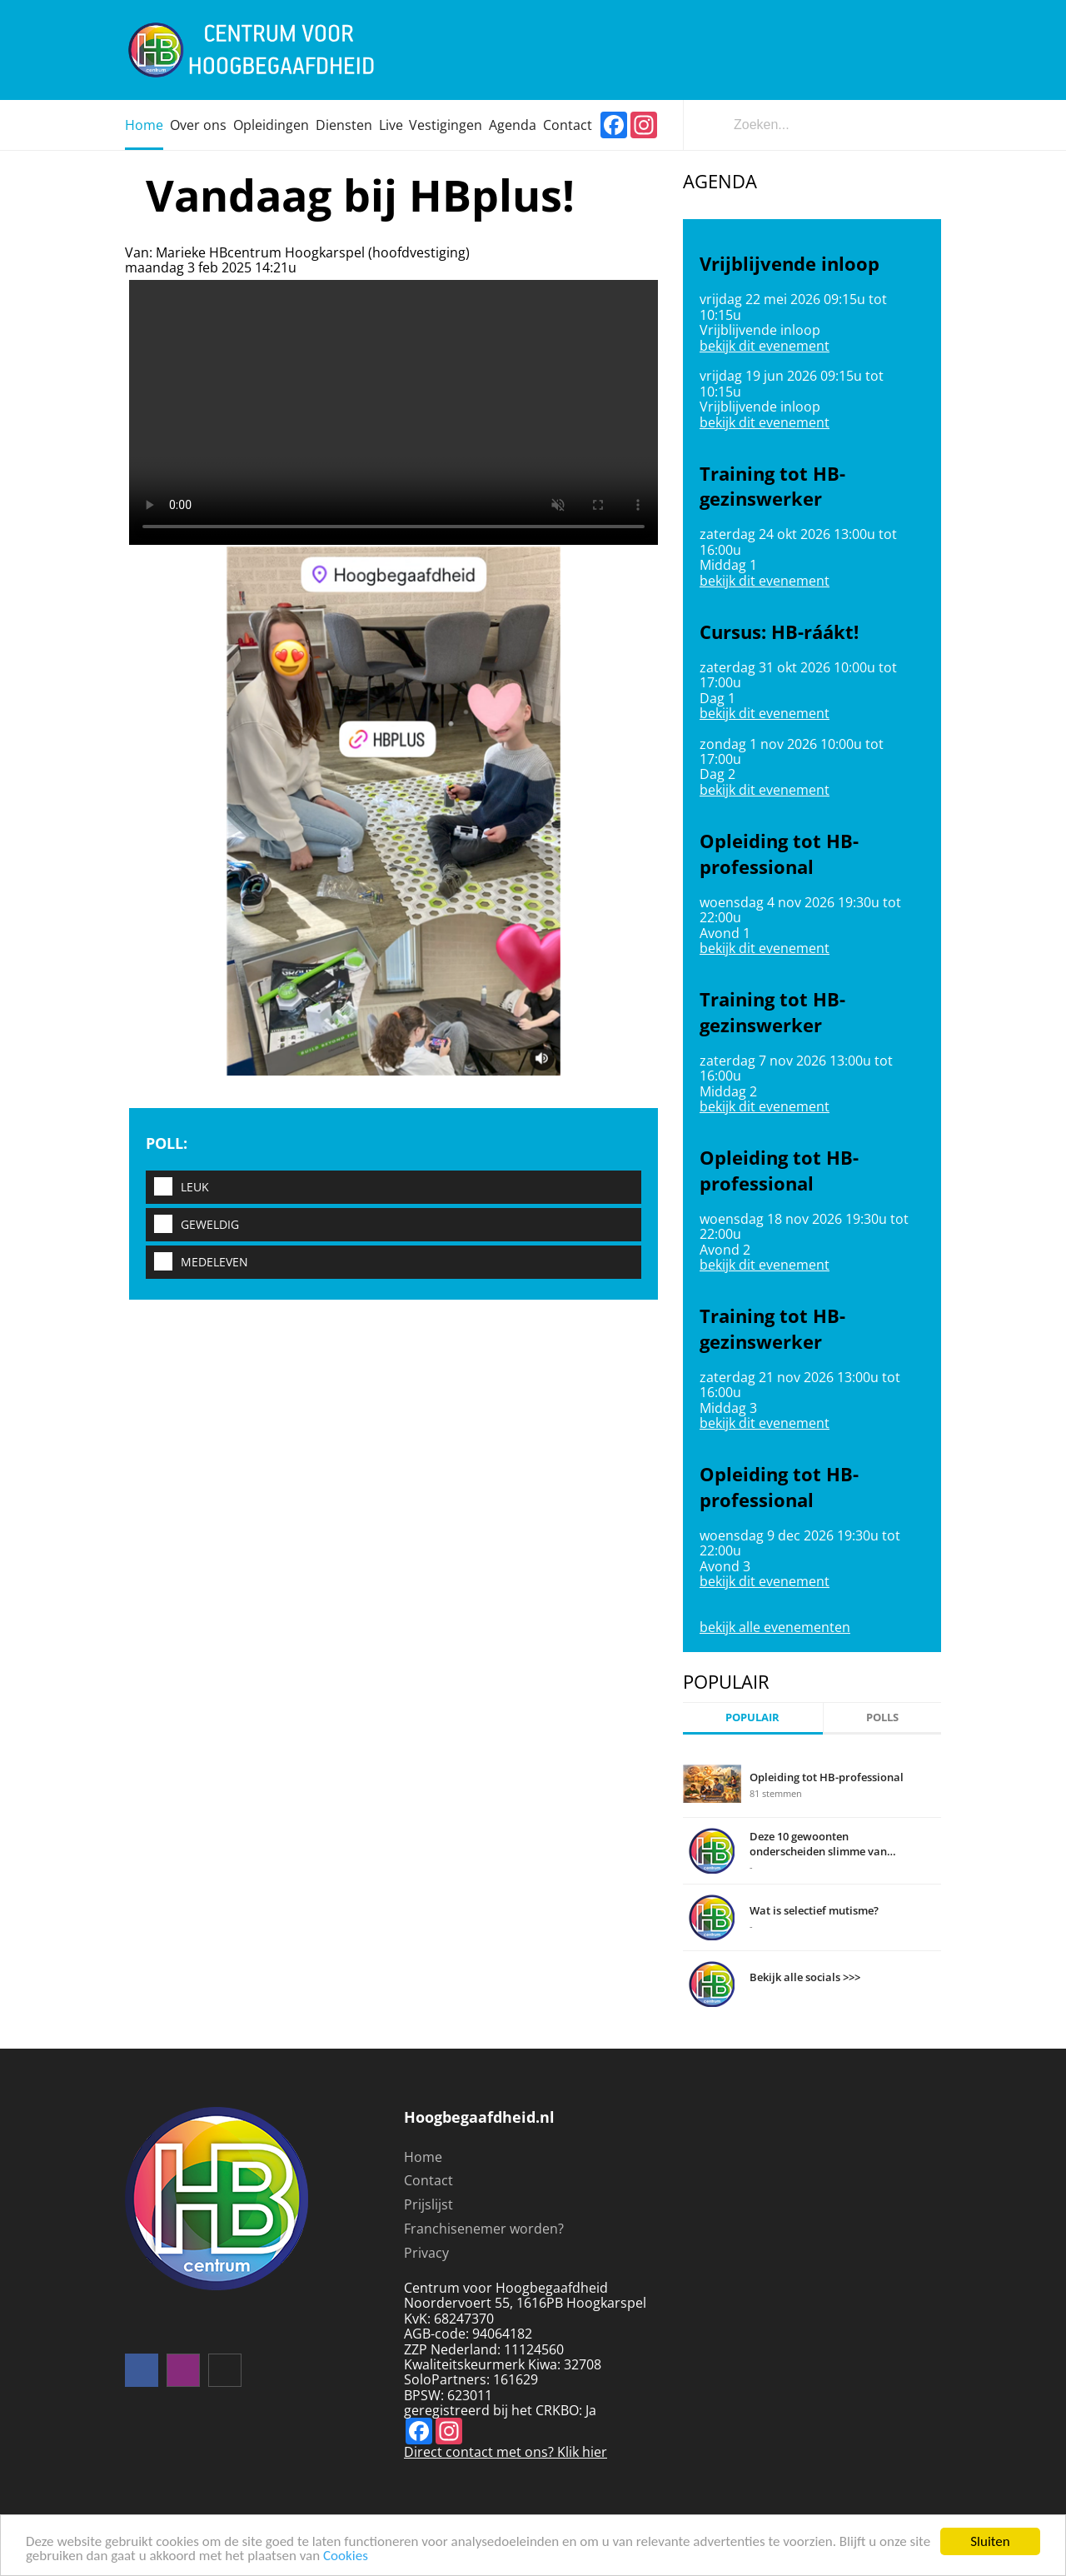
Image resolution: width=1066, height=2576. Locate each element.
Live (391, 125)
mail (225, 2370)
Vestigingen (445, 125)
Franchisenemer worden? (484, 2228)
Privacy (426, 2253)
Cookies (345, 2560)
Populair (752, 1717)
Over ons (198, 125)
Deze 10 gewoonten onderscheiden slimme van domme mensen (818, 1844)
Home (144, 125)
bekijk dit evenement (764, 346)
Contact (567, 125)
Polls (882, 1717)
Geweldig (192, 1225)
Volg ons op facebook (141, 2370)
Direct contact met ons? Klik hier (505, 2452)
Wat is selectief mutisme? (814, 1910)
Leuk (177, 1187)
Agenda (512, 125)
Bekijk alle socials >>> (805, 1976)
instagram (183, 2370)
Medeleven (197, 1262)
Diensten (344, 125)
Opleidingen (271, 125)
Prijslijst (428, 2204)
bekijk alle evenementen (775, 1627)
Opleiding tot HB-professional (827, 1777)
